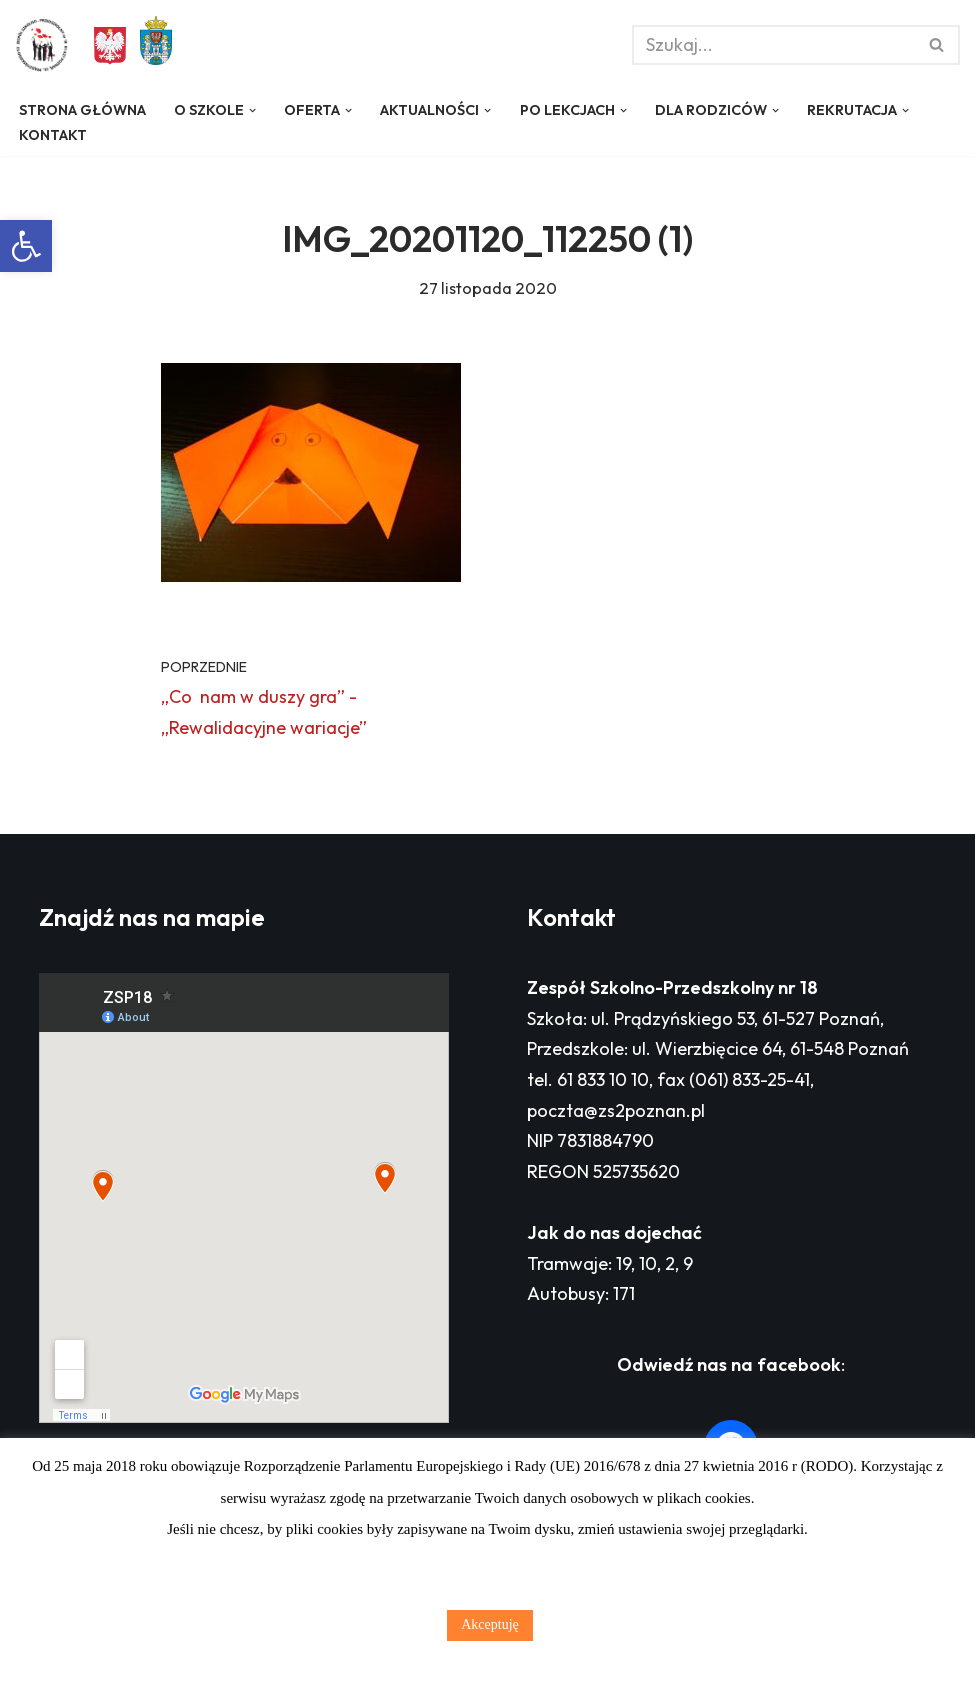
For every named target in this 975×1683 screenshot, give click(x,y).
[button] (26, 246)
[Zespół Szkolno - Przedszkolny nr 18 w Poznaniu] (47, 45)
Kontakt (53, 135)
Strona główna (82, 110)
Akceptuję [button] (490, 1624)
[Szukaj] (773, 45)
